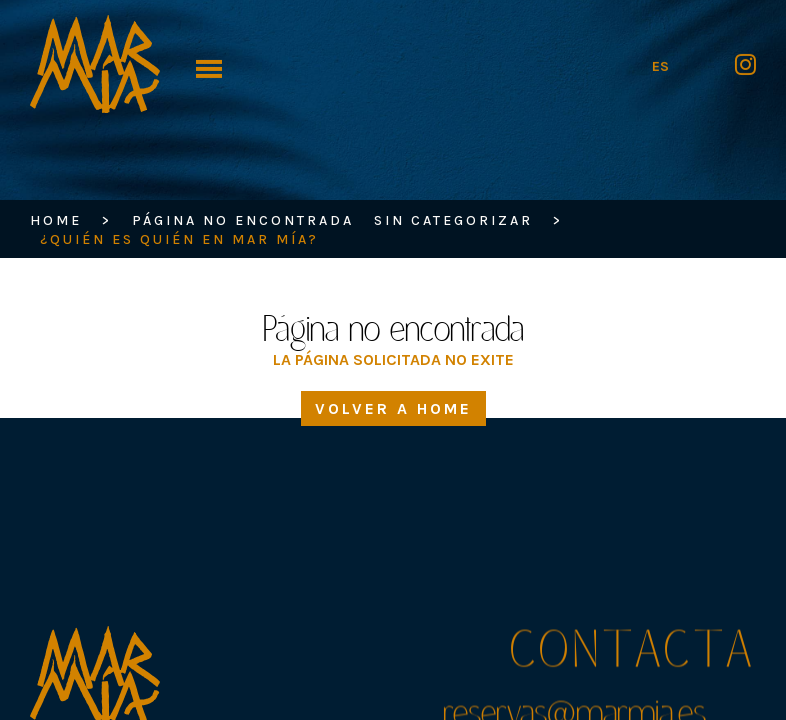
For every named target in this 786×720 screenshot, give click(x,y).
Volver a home (393, 408)
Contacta (633, 656)
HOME (56, 220)
